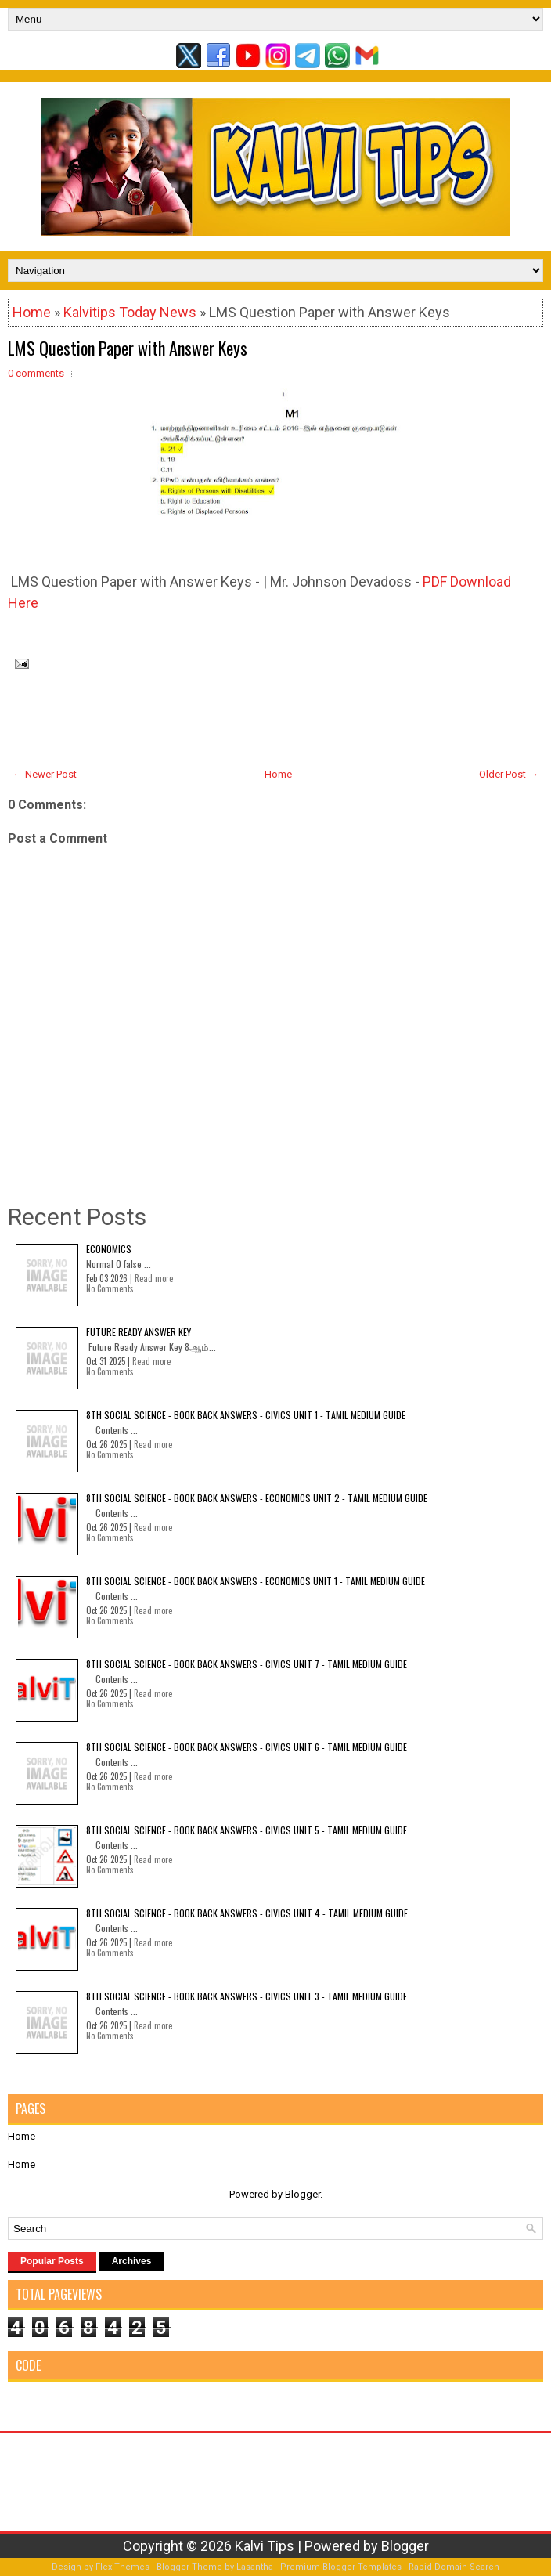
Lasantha (254, 2567)
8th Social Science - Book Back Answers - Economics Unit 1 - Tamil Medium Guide (255, 1581)
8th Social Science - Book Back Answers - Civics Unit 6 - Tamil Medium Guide (246, 1747)
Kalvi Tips (264, 2546)
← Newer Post (45, 774)
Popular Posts (52, 2261)
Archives (132, 2261)
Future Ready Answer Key (138, 1332)
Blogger (302, 2194)
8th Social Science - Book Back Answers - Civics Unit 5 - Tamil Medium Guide (246, 1830)
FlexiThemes (122, 2567)
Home (32, 312)
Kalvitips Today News (129, 312)
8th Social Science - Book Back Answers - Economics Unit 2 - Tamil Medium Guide (256, 1498)
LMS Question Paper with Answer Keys (127, 347)
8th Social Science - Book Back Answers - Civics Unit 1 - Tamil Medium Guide (245, 1415)
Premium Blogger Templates (341, 2567)
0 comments (36, 373)
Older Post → (508, 774)
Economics (108, 1248)
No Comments (110, 1288)
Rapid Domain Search (454, 2567)
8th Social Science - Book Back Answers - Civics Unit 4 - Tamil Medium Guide (247, 1913)
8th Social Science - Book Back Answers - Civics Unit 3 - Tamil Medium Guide (246, 1996)
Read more (154, 1278)
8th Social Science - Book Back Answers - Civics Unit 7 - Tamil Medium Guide (246, 1664)
